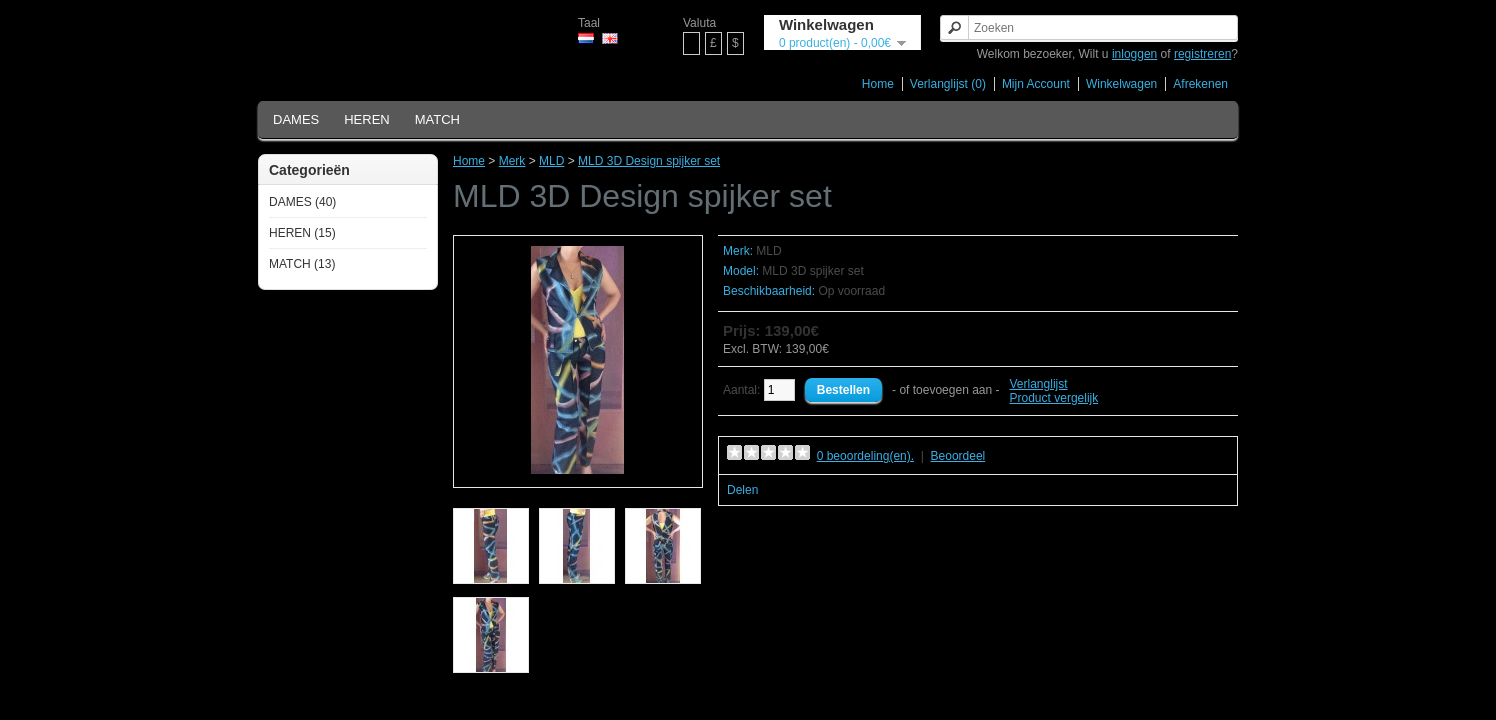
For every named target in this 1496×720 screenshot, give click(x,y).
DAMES (296, 119)
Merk (512, 161)
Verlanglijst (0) (948, 84)
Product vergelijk (1054, 398)
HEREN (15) (302, 233)
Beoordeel (958, 456)
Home (878, 84)
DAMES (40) (302, 202)
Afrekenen (1200, 84)
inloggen (1134, 54)
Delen (742, 490)
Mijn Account (1036, 84)
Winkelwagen (1121, 84)
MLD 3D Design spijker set (649, 161)
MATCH (437, 119)
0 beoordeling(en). (865, 456)
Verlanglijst (1039, 384)
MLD (551, 161)
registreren (1202, 54)
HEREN (367, 119)
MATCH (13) (302, 264)
